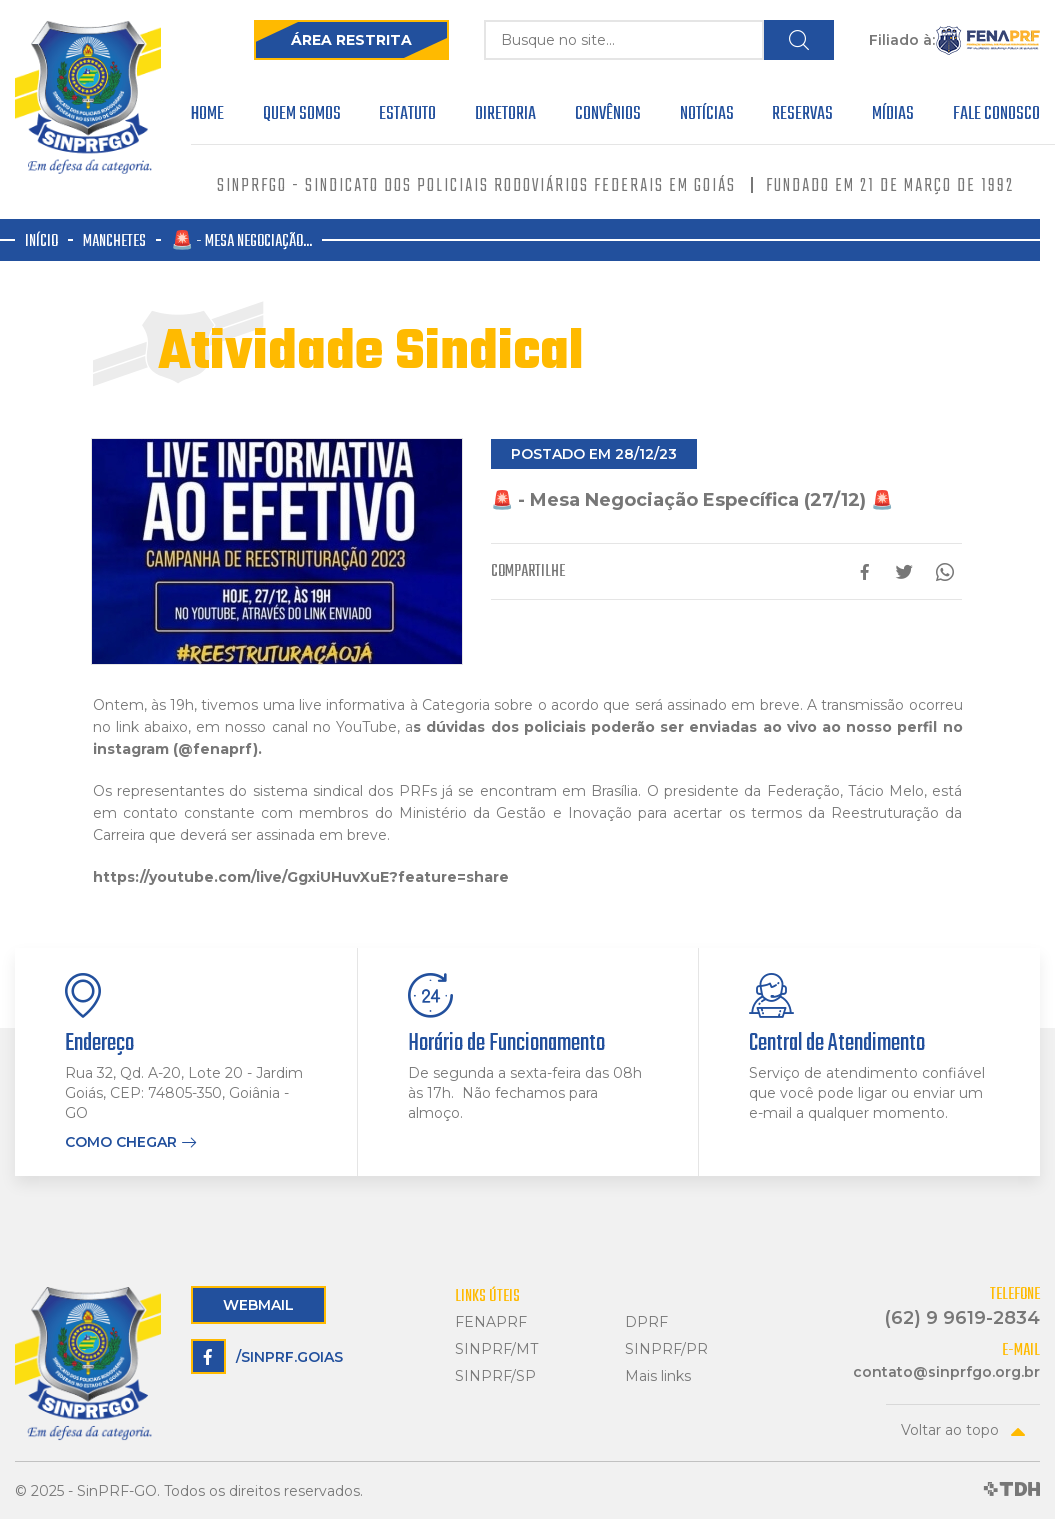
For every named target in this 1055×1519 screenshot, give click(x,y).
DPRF (646, 1322)
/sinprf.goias (267, 1356)
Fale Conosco (996, 117)
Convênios (608, 117)
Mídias (893, 117)
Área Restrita (351, 40)
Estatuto (407, 117)
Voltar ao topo (950, 1430)
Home (207, 117)
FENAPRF (491, 1322)
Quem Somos (302, 117)
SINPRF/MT (496, 1349)
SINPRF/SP (495, 1376)
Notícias (707, 117)
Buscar (799, 40)
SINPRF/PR (666, 1349)
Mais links (658, 1376)
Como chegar (121, 1142)
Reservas (802, 117)
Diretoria (505, 117)
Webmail (258, 1305)
